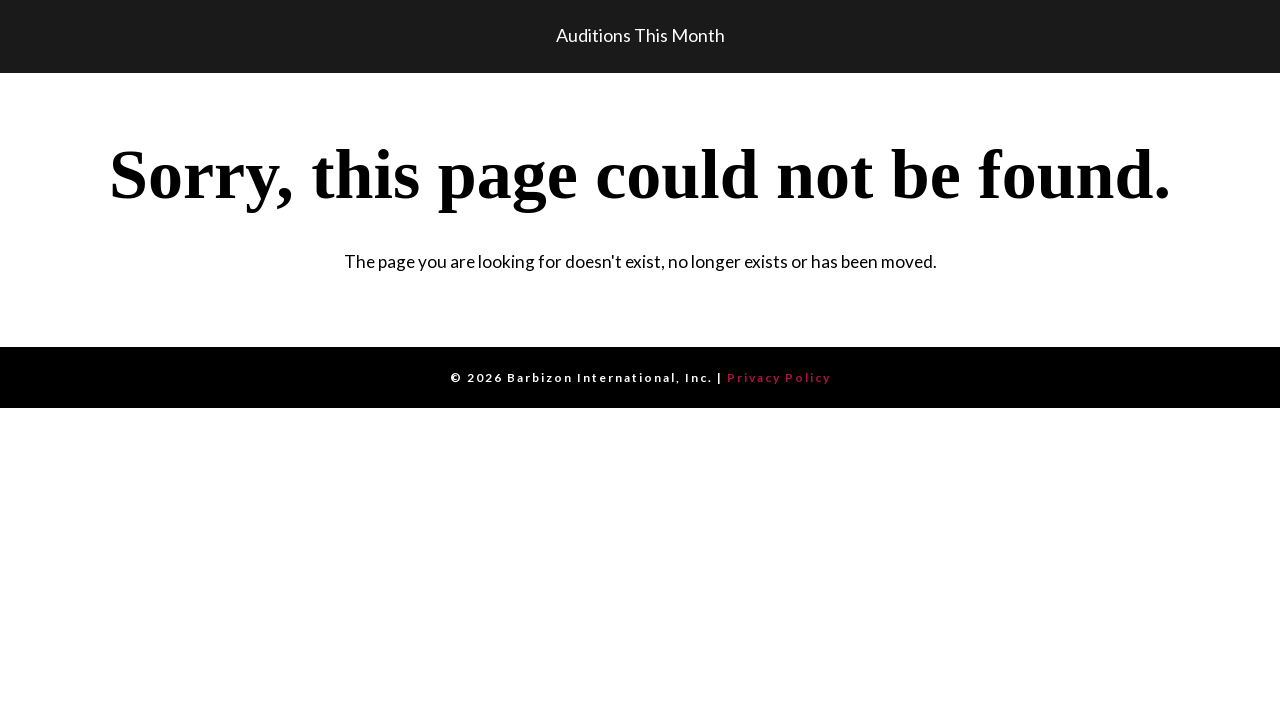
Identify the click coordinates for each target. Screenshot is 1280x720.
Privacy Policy (779, 377)
